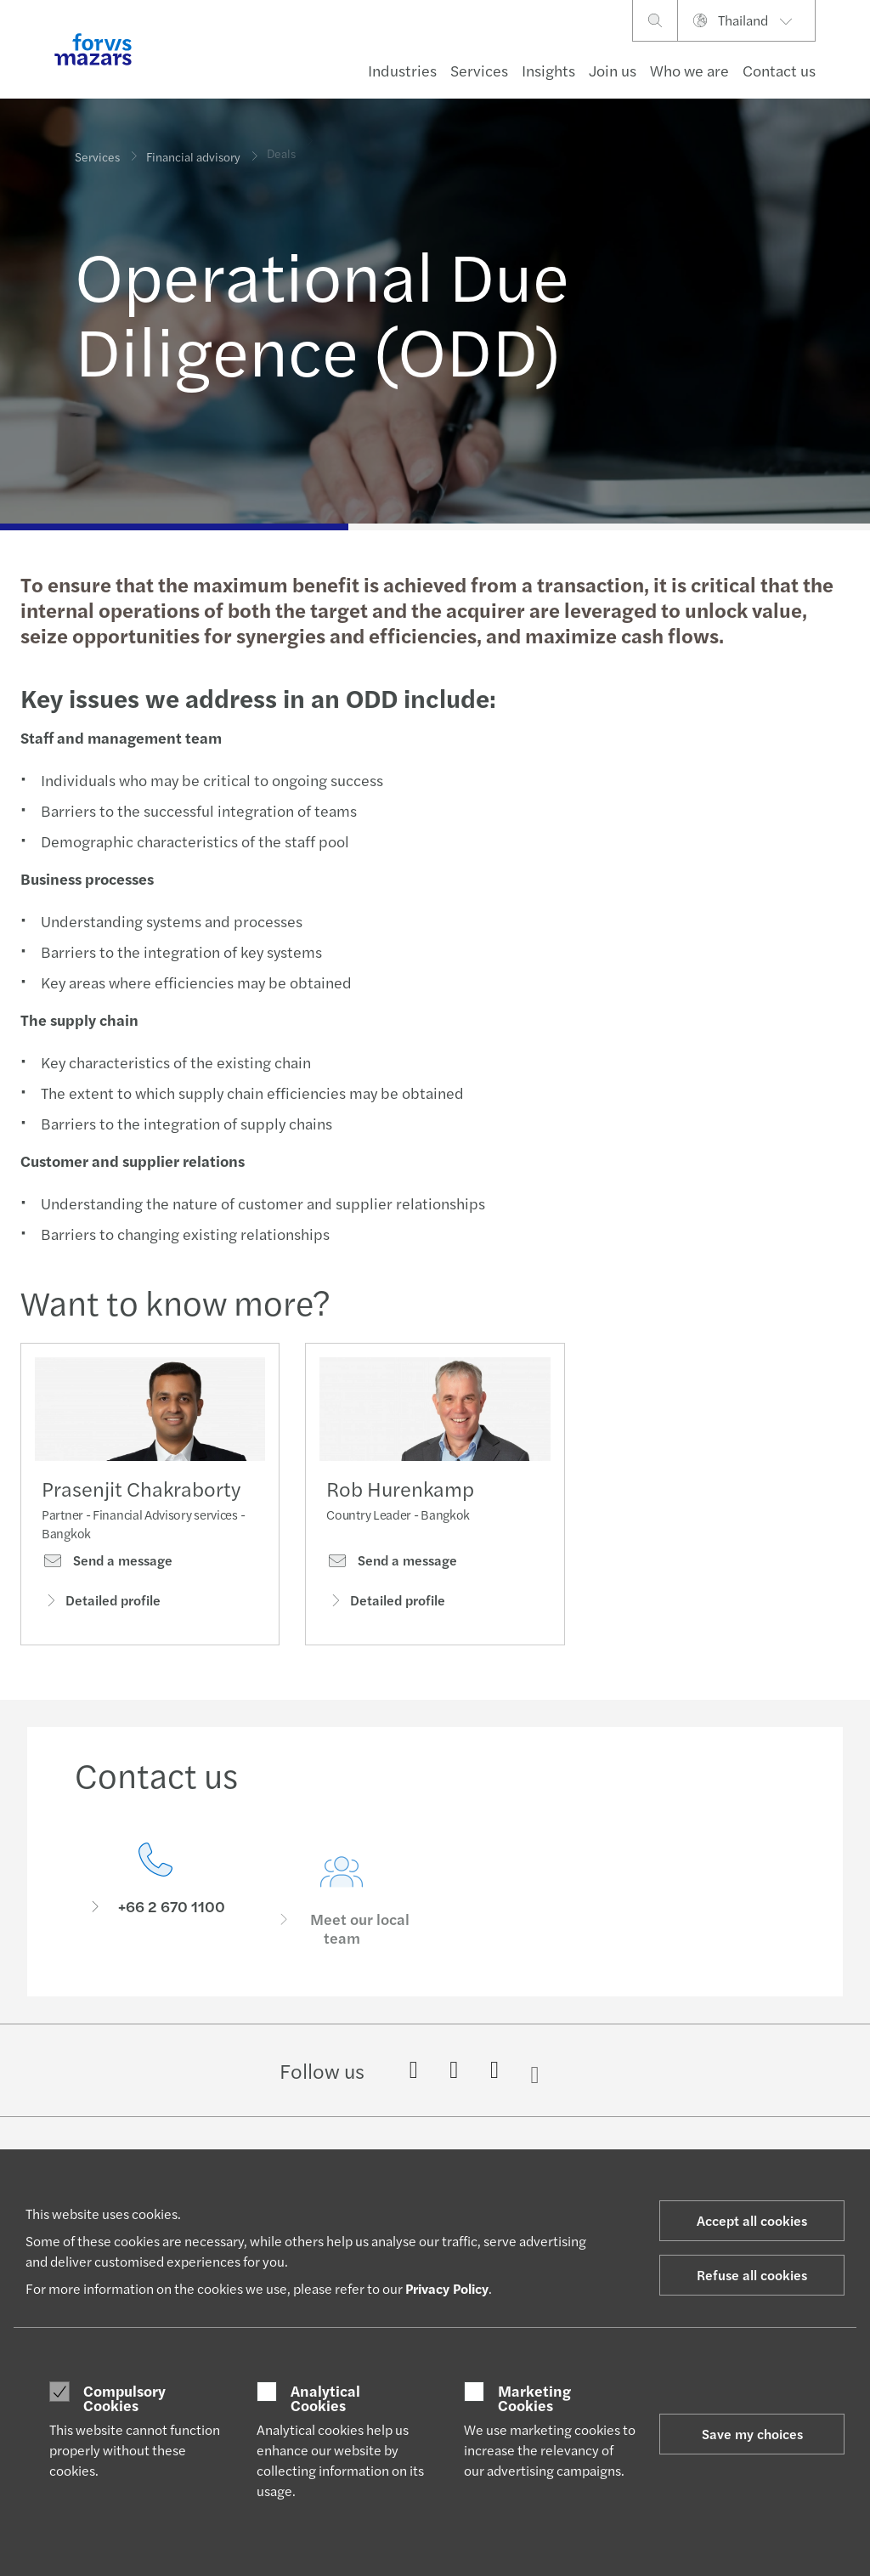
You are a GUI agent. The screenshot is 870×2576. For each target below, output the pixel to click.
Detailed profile (101, 1606)
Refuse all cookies (752, 2274)
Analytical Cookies (325, 2398)
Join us (612, 70)
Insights (548, 70)
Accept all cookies (752, 2220)
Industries (402, 70)
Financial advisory (193, 145)
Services (479, 70)
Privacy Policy (447, 2288)
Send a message (107, 1567)
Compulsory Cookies (124, 2398)
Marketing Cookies (534, 2398)
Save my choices (752, 2433)
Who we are (689, 70)
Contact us (779, 70)
